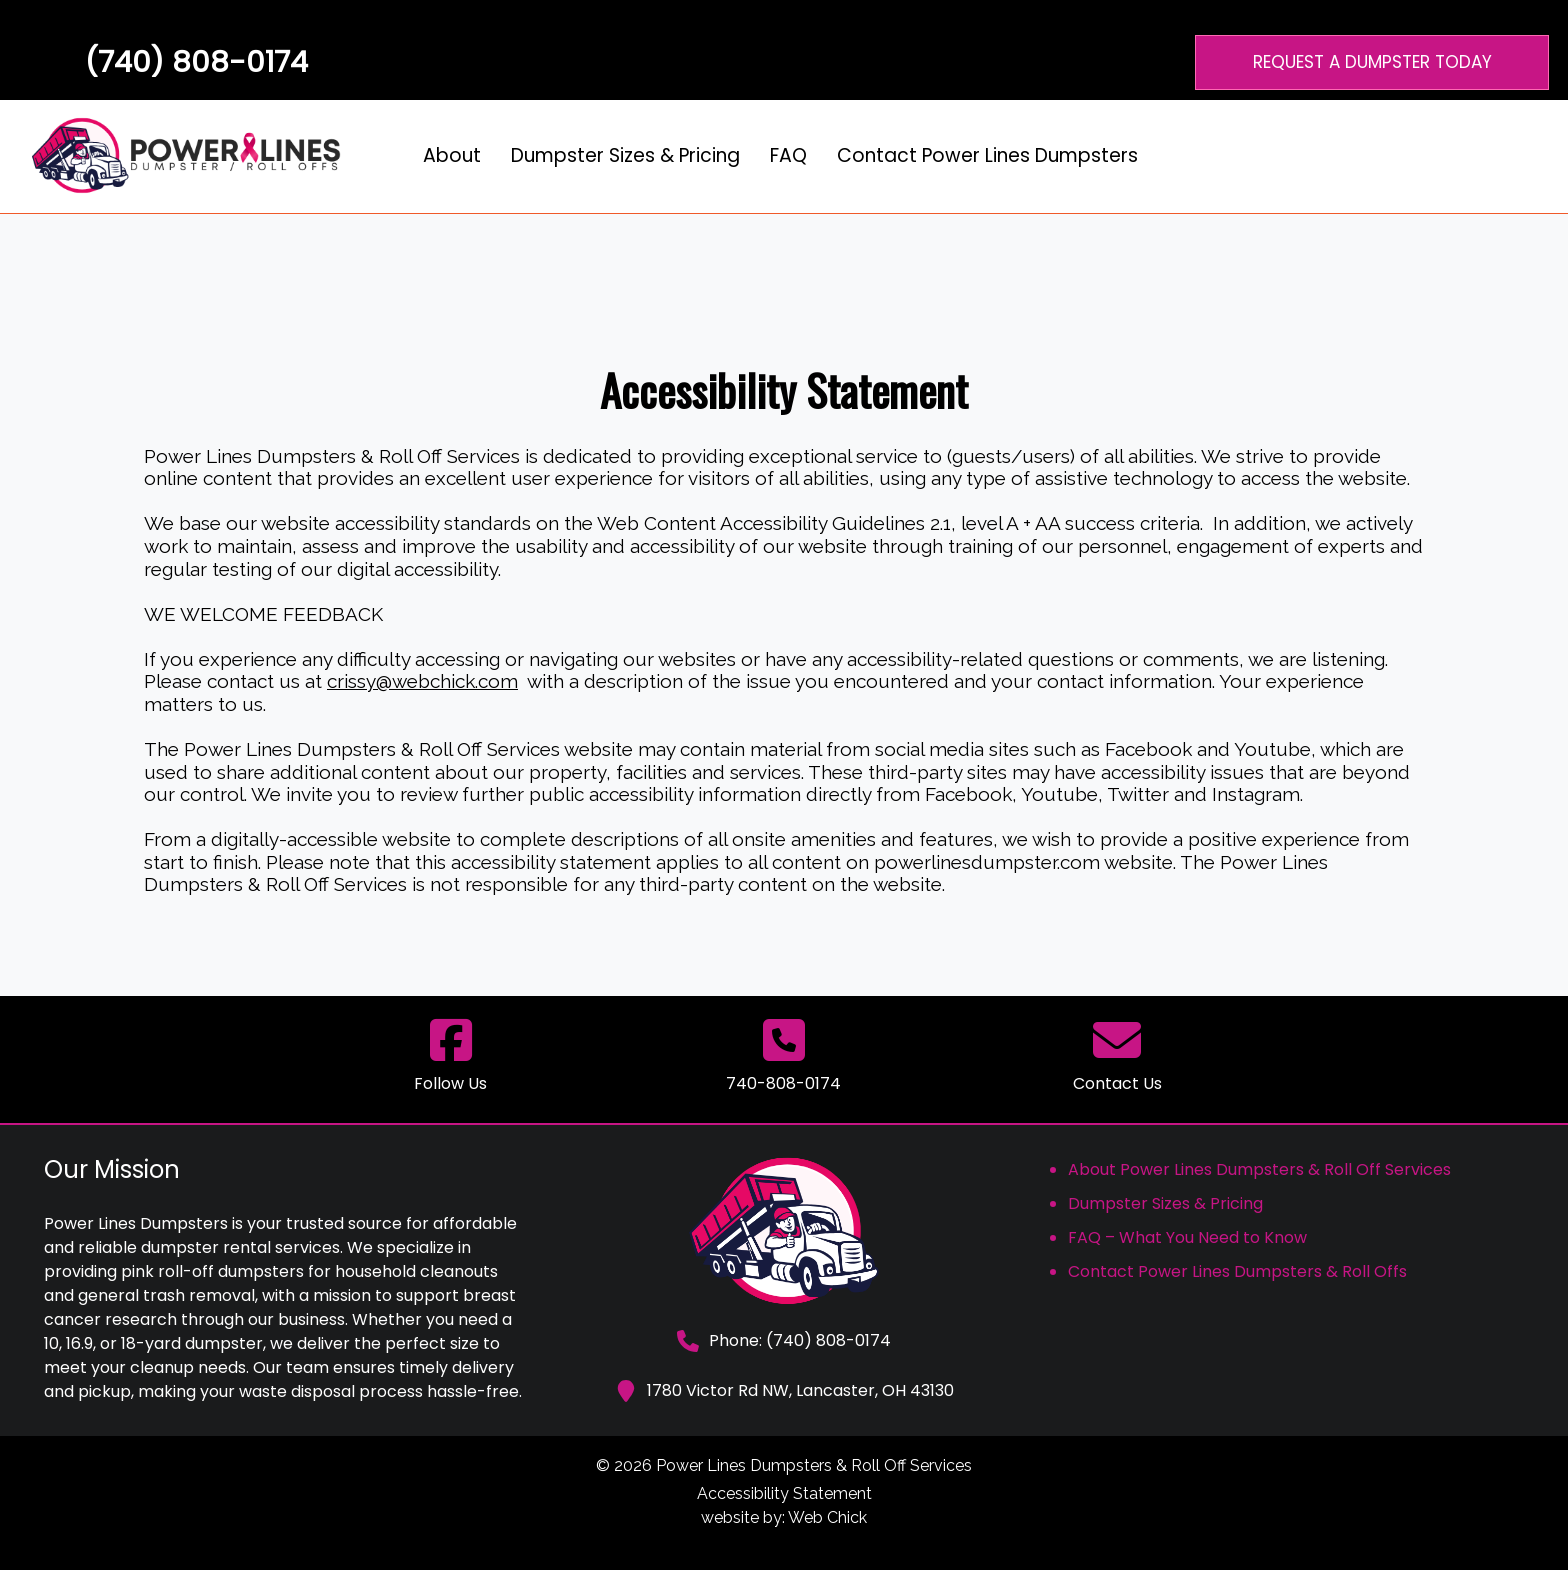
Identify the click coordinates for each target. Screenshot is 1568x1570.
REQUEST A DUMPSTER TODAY (1372, 62)
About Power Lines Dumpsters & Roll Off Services (1259, 1169)
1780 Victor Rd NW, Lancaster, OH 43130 (784, 1390)
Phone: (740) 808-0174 (784, 1340)
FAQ (788, 155)
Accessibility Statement (784, 1493)
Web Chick (827, 1517)
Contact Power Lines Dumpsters (987, 155)
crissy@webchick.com (422, 681)
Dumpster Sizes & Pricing (625, 155)
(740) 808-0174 (196, 62)
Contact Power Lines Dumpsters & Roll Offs (1237, 1271)
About (452, 155)
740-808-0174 (783, 1083)
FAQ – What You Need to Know (1187, 1237)
